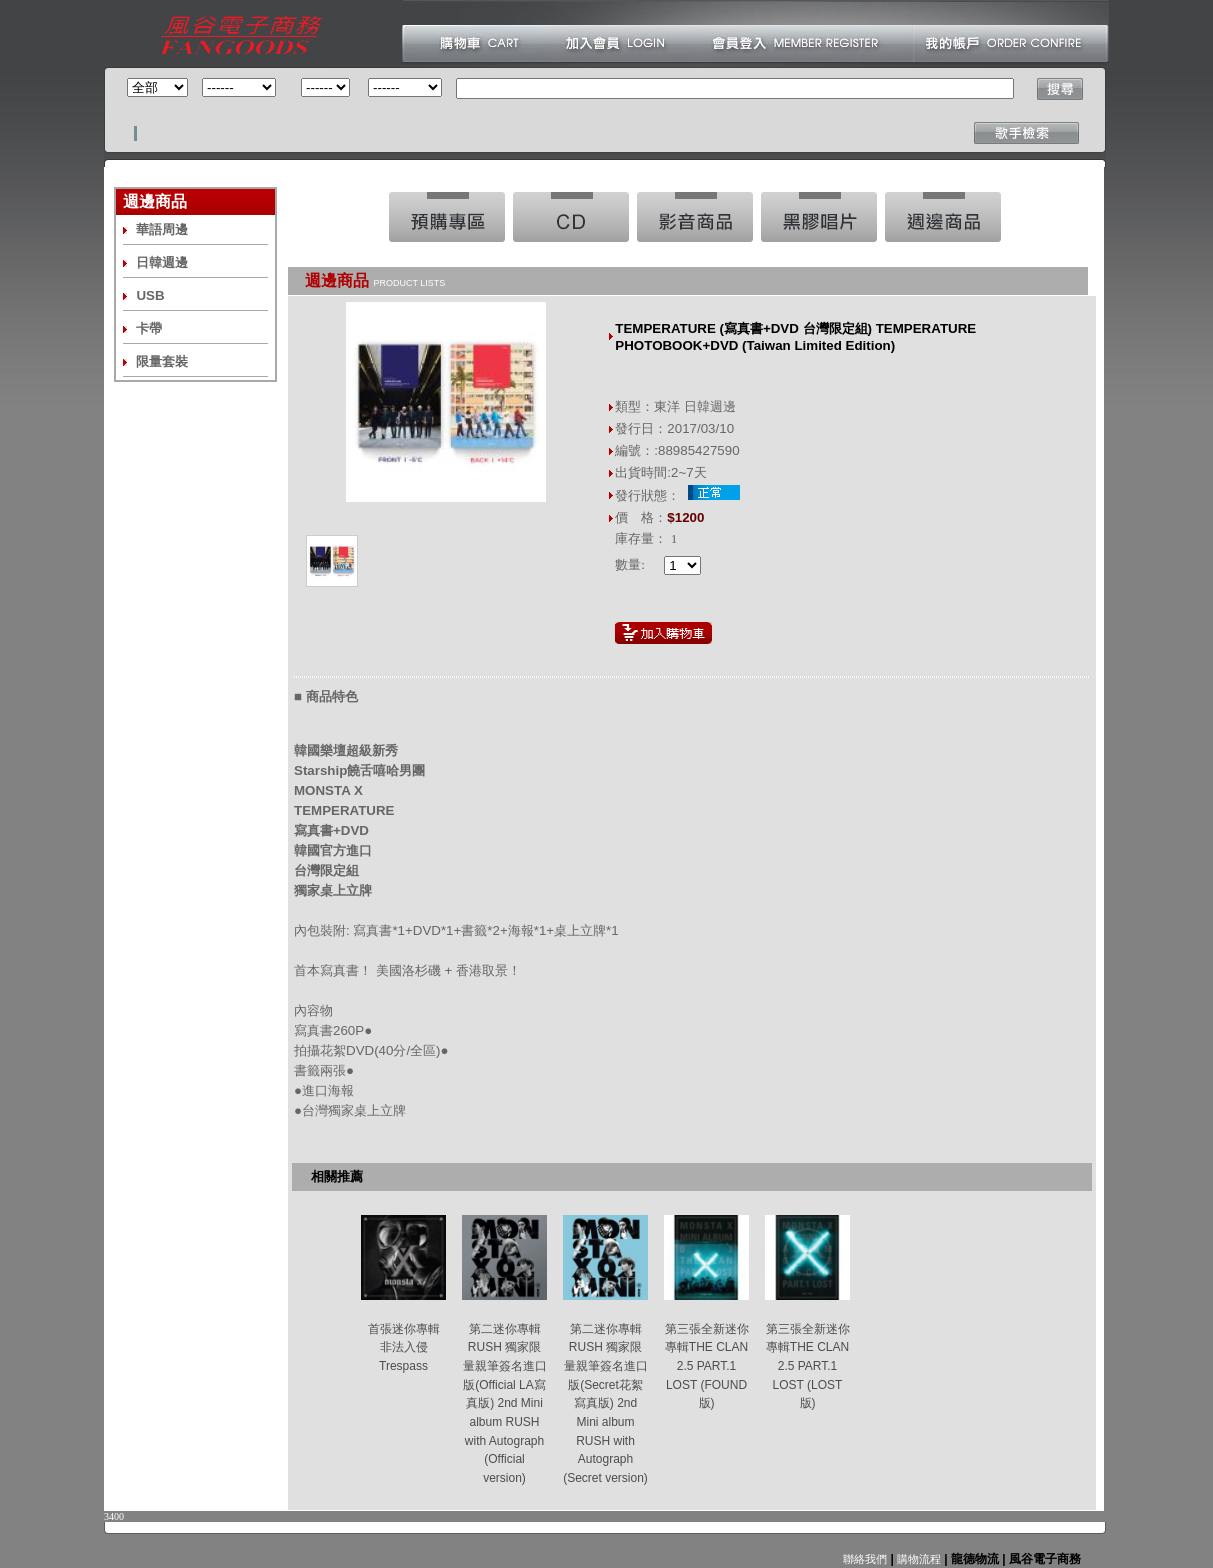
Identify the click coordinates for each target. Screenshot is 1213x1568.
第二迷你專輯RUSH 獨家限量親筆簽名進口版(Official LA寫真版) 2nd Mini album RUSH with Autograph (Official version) (505, 1403)
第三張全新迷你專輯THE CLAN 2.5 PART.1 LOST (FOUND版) (707, 1366)
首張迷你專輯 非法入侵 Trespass (404, 1347)
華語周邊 (162, 229)
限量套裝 (162, 361)
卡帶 (149, 328)
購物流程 (917, 1559)
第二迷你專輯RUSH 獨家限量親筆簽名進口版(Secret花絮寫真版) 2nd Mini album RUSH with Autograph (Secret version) (605, 1403)
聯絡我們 (865, 1559)
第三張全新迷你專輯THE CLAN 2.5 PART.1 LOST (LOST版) (808, 1366)
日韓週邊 (162, 262)
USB (150, 295)
